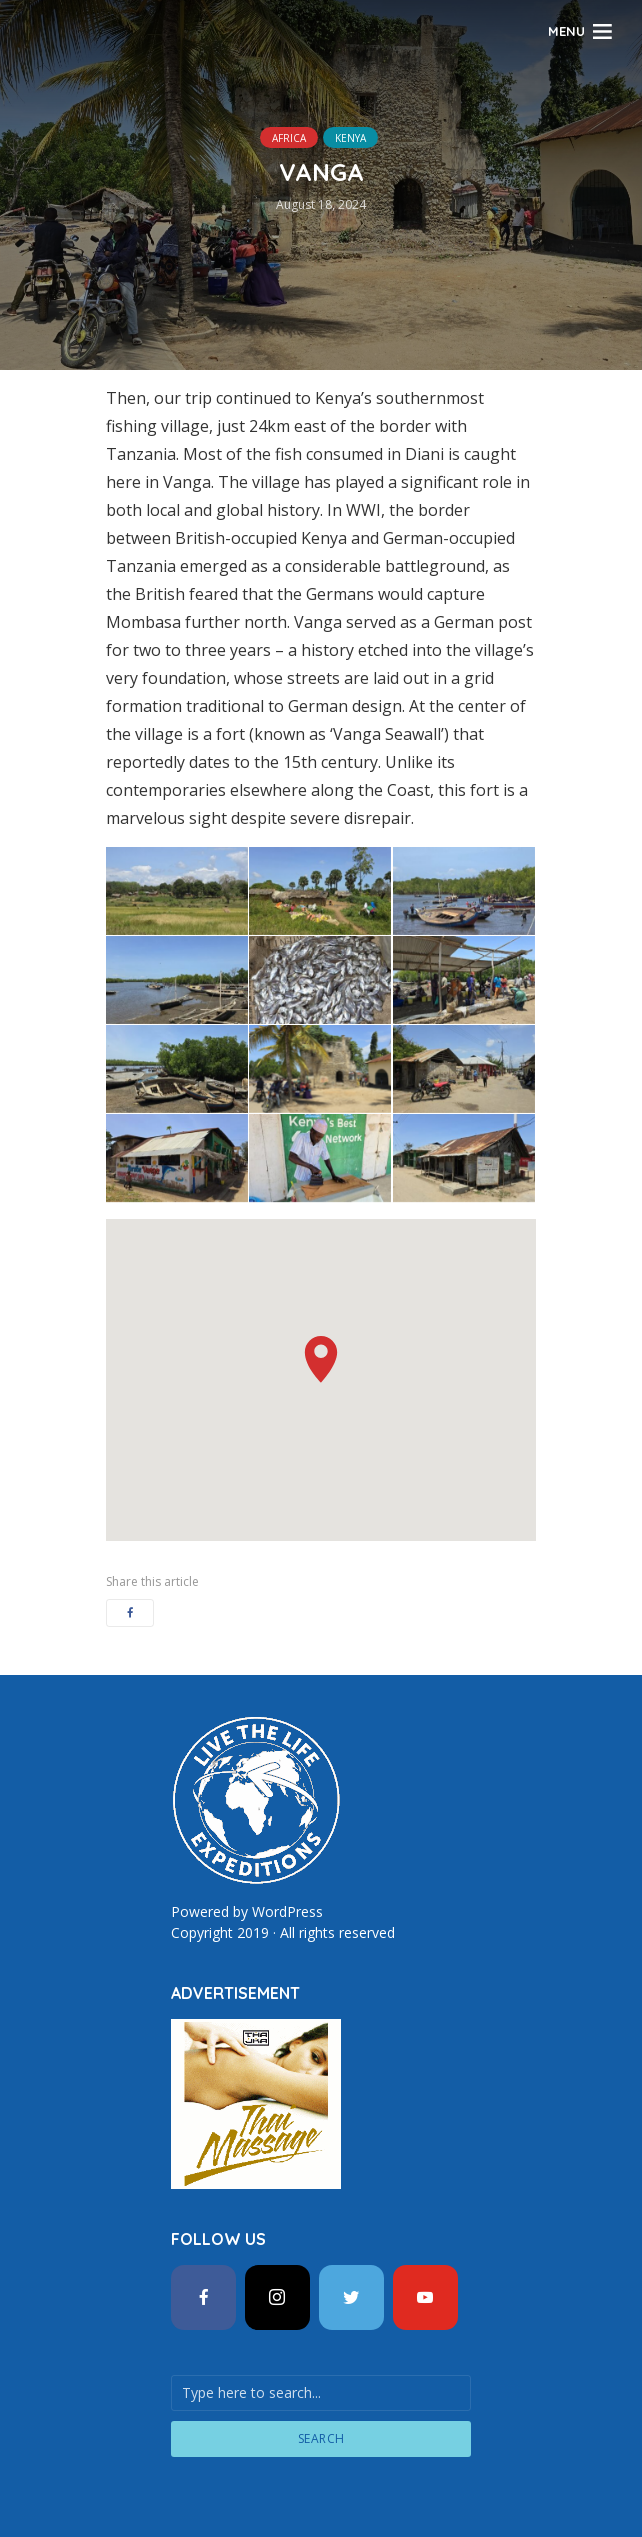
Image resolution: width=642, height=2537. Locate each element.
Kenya (350, 138)
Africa (289, 138)
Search (321, 2438)
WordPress (287, 1911)
